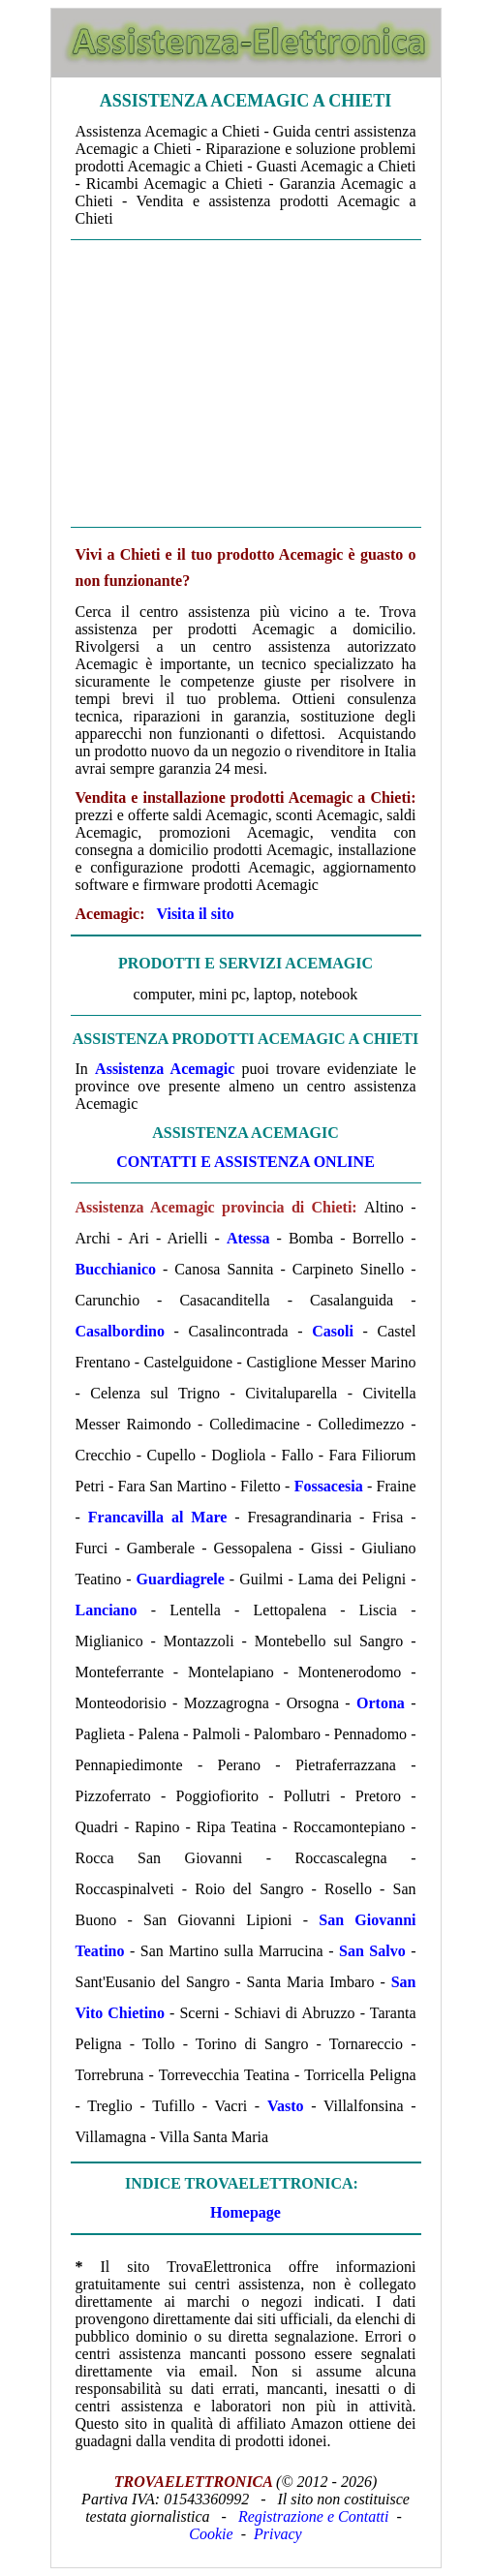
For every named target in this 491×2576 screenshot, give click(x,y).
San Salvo (372, 1951)
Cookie (210, 2534)
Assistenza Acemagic (164, 1068)
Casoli (332, 1331)
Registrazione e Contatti (313, 2516)
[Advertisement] (246, 383)
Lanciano (107, 1610)
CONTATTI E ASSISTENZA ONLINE (245, 1161)
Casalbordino (120, 1331)
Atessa (248, 1238)
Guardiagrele (181, 1579)
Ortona (380, 1703)
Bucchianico (116, 1269)
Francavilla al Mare (158, 1517)
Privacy (278, 2534)
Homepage (245, 2212)
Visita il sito (194, 913)
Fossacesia (328, 1486)
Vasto (285, 2106)
